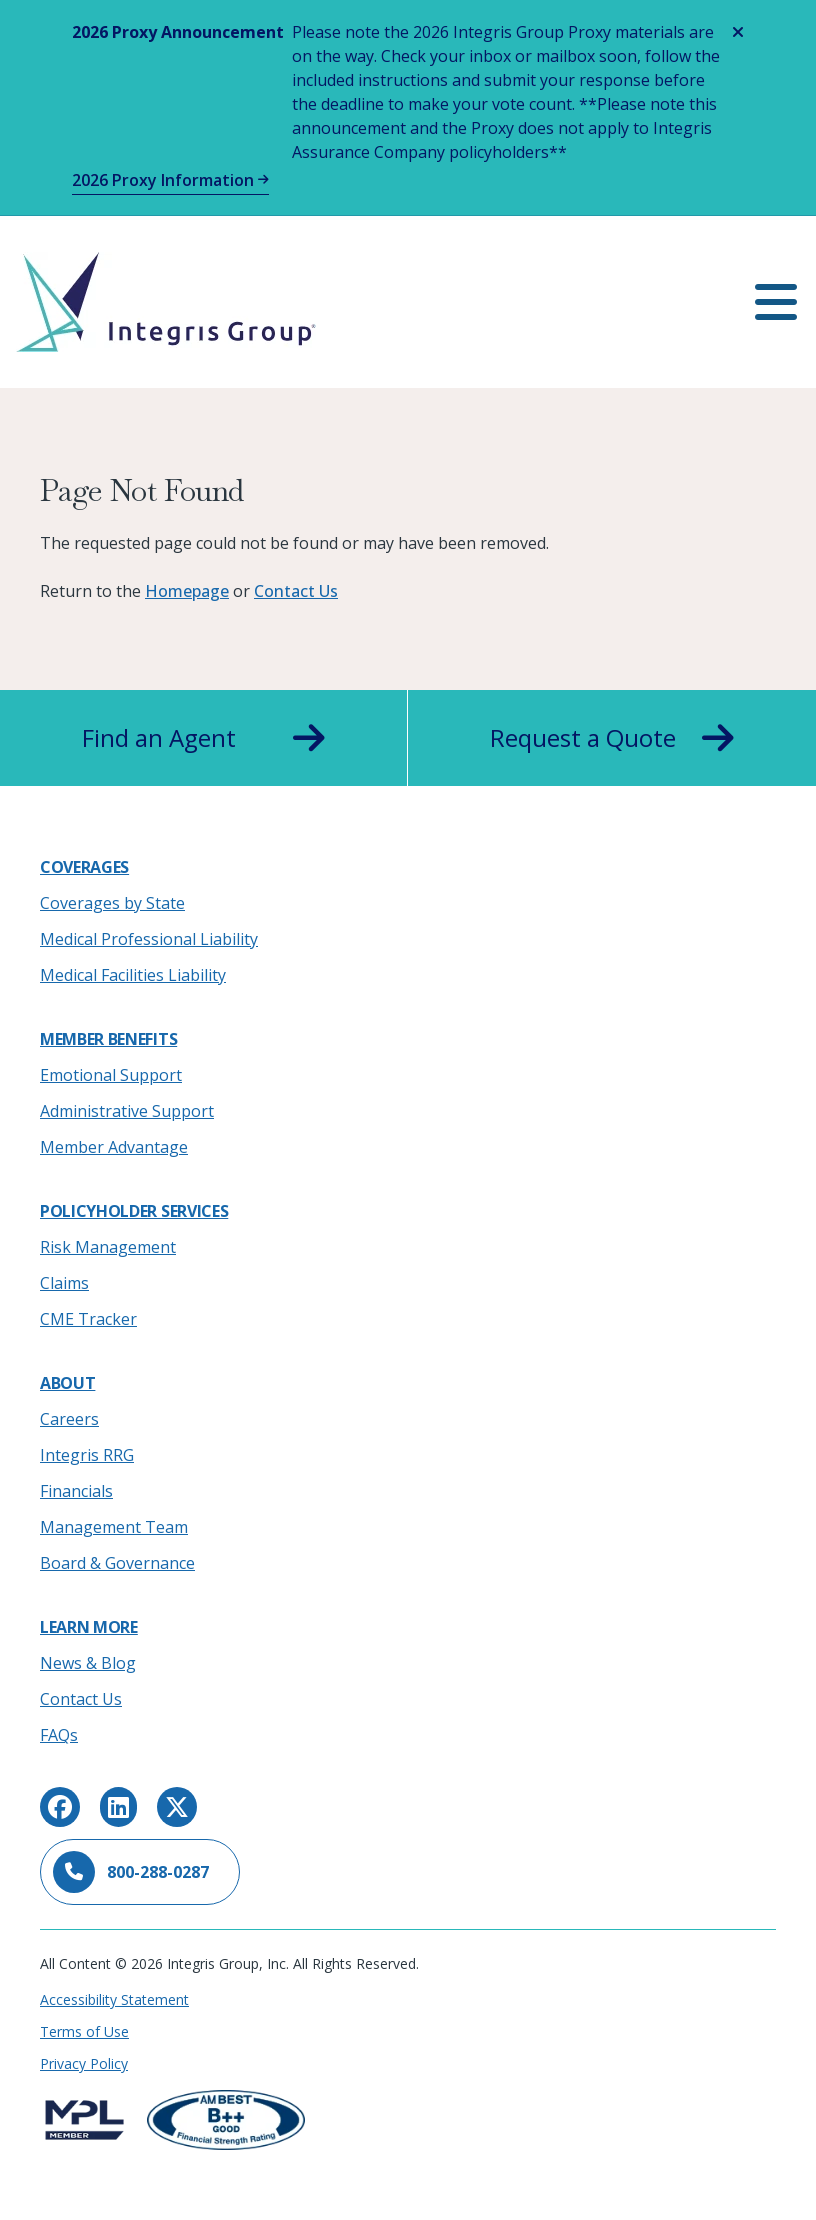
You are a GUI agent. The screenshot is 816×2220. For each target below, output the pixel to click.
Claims (64, 1283)
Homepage (187, 591)
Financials (76, 1491)
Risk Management (108, 1247)
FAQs (59, 1735)
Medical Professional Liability (149, 939)
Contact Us (296, 591)
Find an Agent (204, 738)
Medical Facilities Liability (133, 975)
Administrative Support (127, 1111)
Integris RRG (87, 1455)
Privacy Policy (84, 2063)
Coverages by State (112, 903)
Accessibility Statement (114, 1999)
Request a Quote (612, 738)
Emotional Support (111, 1075)
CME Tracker (88, 1319)
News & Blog (88, 1663)
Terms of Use (84, 2031)
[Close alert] (738, 32)
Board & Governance (117, 1563)
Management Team (114, 1527)
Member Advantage (114, 1147)
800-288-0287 (131, 1872)
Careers (69, 1419)
